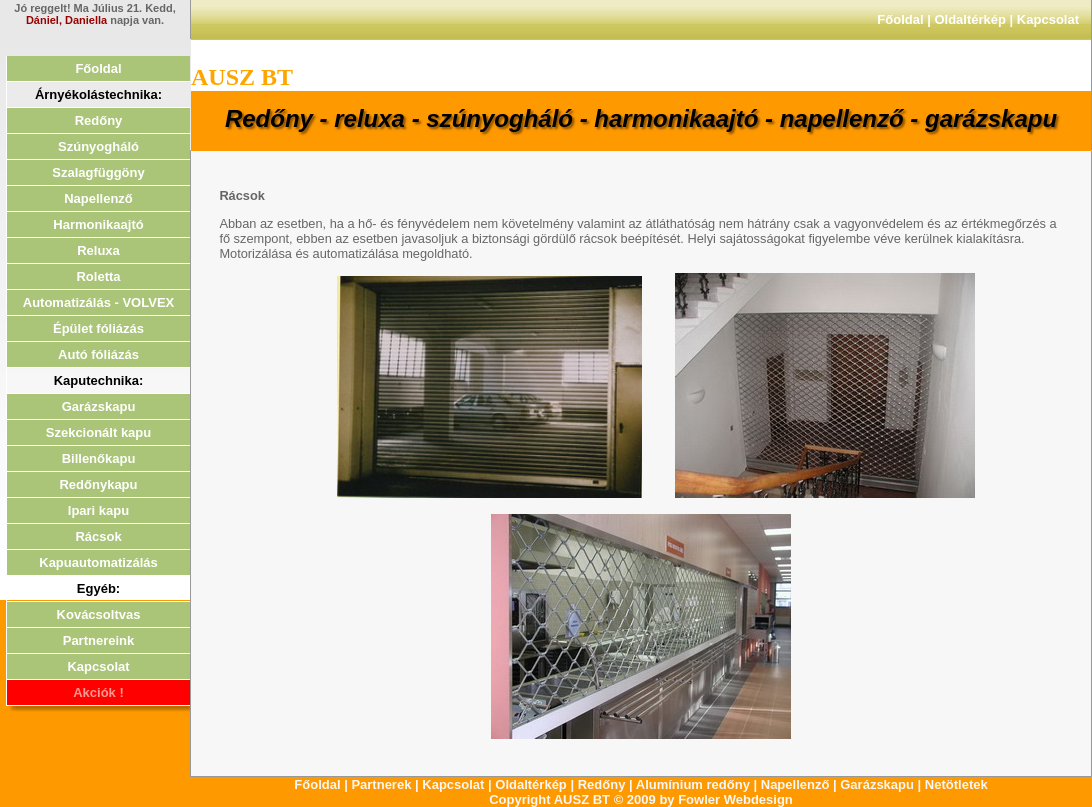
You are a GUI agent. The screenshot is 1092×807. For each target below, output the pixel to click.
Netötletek (956, 784)
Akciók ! (98, 692)
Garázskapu (99, 406)
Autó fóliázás (98, 354)
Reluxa (98, 250)
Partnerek (381, 784)
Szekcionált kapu (98, 432)
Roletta (98, 276)
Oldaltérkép (970, 19)
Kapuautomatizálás (98, 562)
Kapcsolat (1048, 19)
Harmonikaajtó (98, 224)
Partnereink (99, 640)
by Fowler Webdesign (725, 799)
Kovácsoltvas (99, 614)
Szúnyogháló (98, 146)
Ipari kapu (98, 510)
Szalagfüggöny (98, 172)
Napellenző (98, 198)
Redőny (99, 120)
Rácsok (98, 536)
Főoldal (900, 19)
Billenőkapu (99, 458)
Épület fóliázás (98, 328)
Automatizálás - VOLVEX (98, 302)
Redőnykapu (98, 484)
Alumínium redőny (693, 784)
